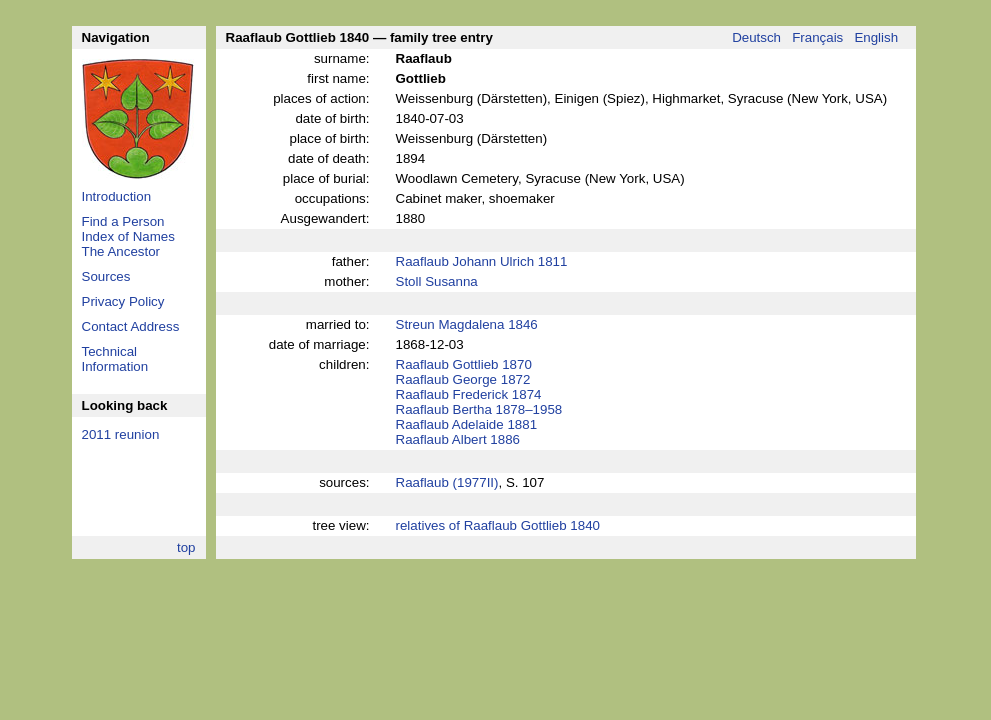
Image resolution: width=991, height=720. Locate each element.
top (186, 547)
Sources (106, 276)
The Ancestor (121, 251)
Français (817, 37)
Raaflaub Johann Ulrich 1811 (482, 261)
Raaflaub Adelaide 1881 (467, 424)
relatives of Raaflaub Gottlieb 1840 (498, 525)
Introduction (117, 196)
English (876, 37)
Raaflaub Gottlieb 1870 (464, 364)
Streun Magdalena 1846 (467, 324)
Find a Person (123, 221)
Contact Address (131, 326)
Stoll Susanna (437, 281)
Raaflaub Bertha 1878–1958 (479, 409)
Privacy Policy (123, 301)
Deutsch (756, 37)
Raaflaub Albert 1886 (458, 439)
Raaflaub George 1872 (463, 379)
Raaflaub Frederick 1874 (469, 394)
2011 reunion (121, 434)
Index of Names (128, 236)
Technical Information (115, 359)
